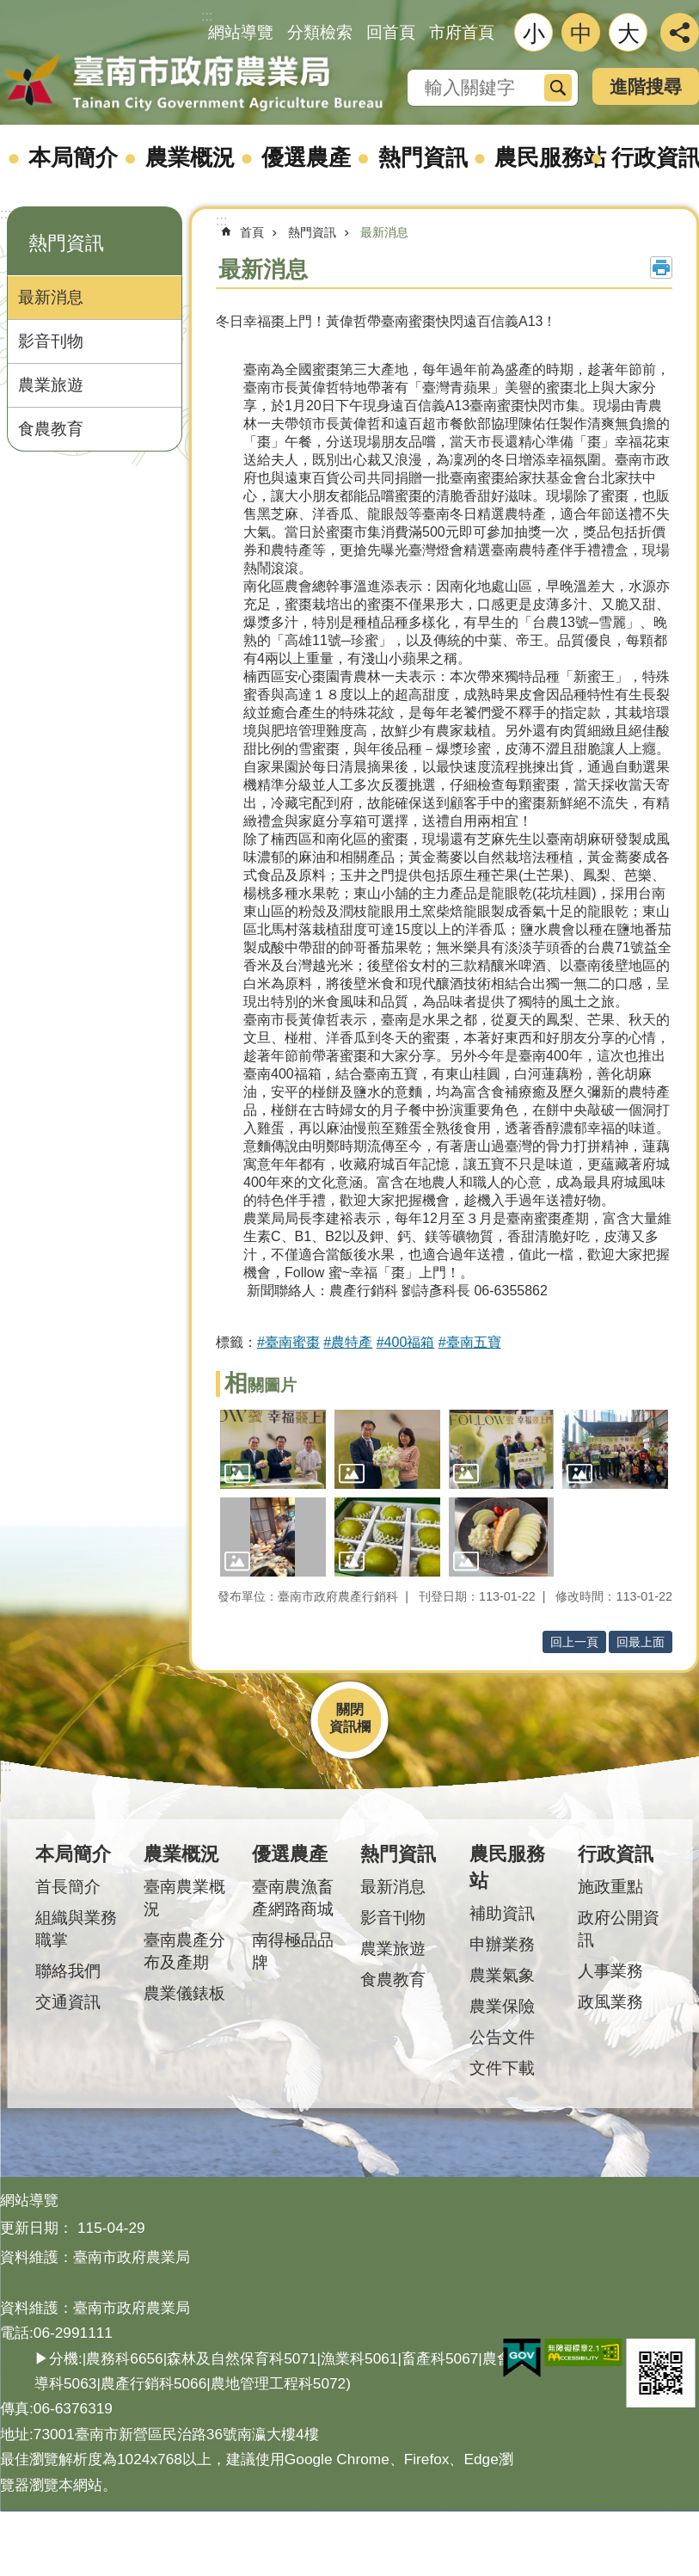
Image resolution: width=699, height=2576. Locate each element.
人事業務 (610, 1971)
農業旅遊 (50, 385)
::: (5, 213)
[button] (273, 1449)
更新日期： (36, 2227)
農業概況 (190, 157)
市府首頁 (461, 32)
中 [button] (581, 34)
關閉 (350, 1709)
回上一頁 (574, 1642)
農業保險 (502, 2006)
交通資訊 (68, 2002)
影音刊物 (50, 341)
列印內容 (661, 267)
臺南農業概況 (184, 1898)
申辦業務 (502, 1944)
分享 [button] (679, 32)
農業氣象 (502, 1975)
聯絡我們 (68, 1971)
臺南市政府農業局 (193, 83)
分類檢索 (320, 32)
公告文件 (502, 2037)
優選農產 (306, 157)
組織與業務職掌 (76, 1929)
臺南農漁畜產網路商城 (293, 1898)
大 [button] (628, 34)
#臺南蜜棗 (288, 1342)
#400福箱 (406, 1342)
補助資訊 (502, 1913)
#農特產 (347, 1342)
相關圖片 (260, 1385)
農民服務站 (550, 157)
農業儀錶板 (184, 1993)
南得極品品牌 (293, 1951)
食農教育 (50, 429)
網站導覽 (240, 32)
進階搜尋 (646, 86)
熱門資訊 (423, 157)
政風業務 (610, 2002)
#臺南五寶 (469, 1342)
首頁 (252, 232)
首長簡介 (68, 1887)
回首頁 (390, 32)
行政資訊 (615, 1854)
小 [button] (534, 34)
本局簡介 (73, 157)
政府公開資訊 (618, 1929)
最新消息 (50, 297)
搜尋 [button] (558, 87)
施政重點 (610, 1887)
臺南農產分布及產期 (184, 1951)
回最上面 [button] (640, 1642)
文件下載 (502, 2068)
